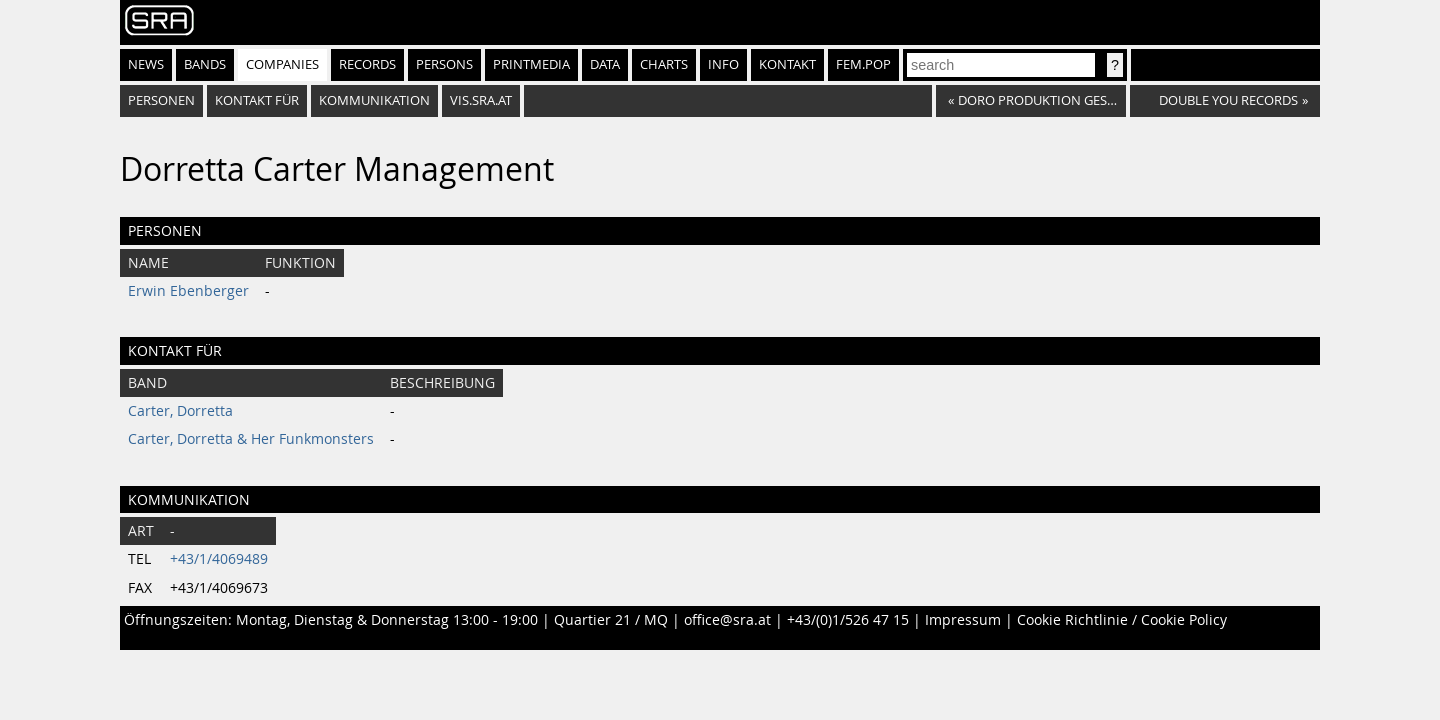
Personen (161, 100)
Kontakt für (257, 100)
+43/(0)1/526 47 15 (848, 620)
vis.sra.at (481, 100)
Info (723, 64)
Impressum (963, 620)
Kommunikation (374, 100)
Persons (444, 64)
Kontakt (787, 64)
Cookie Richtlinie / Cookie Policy (1122, 620)
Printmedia (531, 64)
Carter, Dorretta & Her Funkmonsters (251, 439)
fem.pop (863, 64)
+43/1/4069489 (219, 559)
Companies (282, 64)
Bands (205, 64)
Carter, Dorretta (180, 411)
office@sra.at (727, 620)
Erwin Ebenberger (188, 291)
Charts (664, 64)
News (146, 64)
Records (367, 64)
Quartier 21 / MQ (611, 620)
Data (605, 64)
